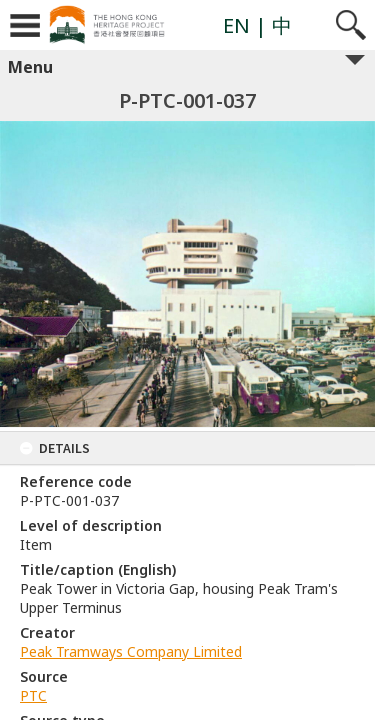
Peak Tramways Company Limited (131, 651)
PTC (33, 695)
